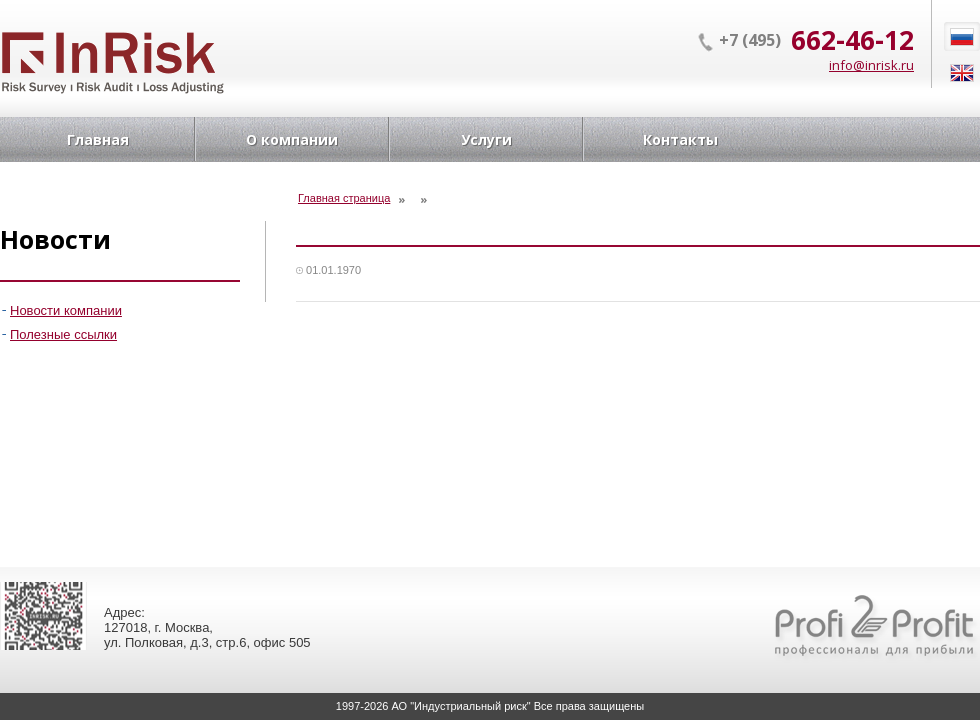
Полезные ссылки (63, 334)
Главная (98, 139)
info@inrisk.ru (871, 65)
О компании (292, 139)
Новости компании (66, 310)
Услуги (486, 139)
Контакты (680, 139)
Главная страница (344, 198)
